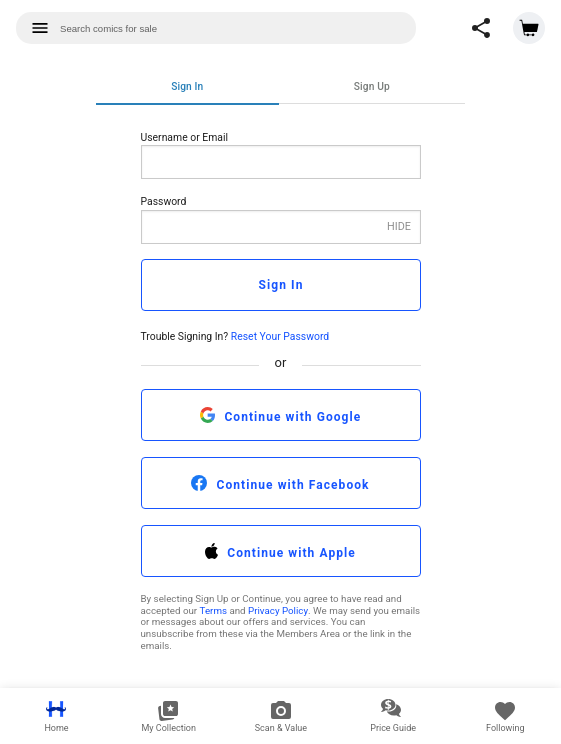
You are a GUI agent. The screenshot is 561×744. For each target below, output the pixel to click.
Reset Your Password (280, 336)
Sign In (187, 86)
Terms (213, 610)
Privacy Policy (278, 610)
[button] (481, 28)
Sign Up (372, 86)
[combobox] (216, 28)
